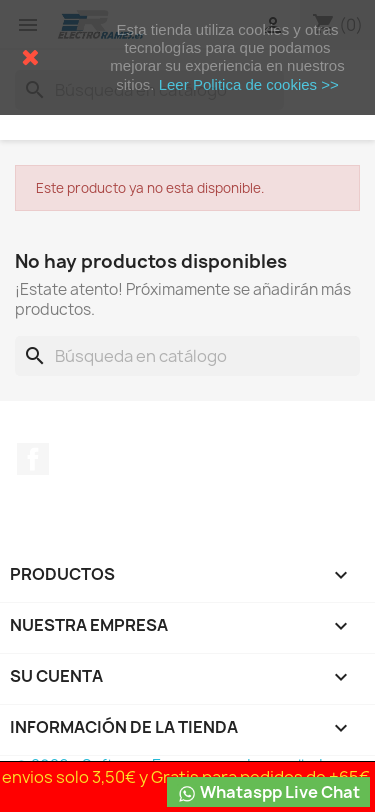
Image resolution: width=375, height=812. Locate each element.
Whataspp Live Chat (268, 792)
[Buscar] (187, 356)
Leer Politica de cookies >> (249, 84)
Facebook (33, 459)
